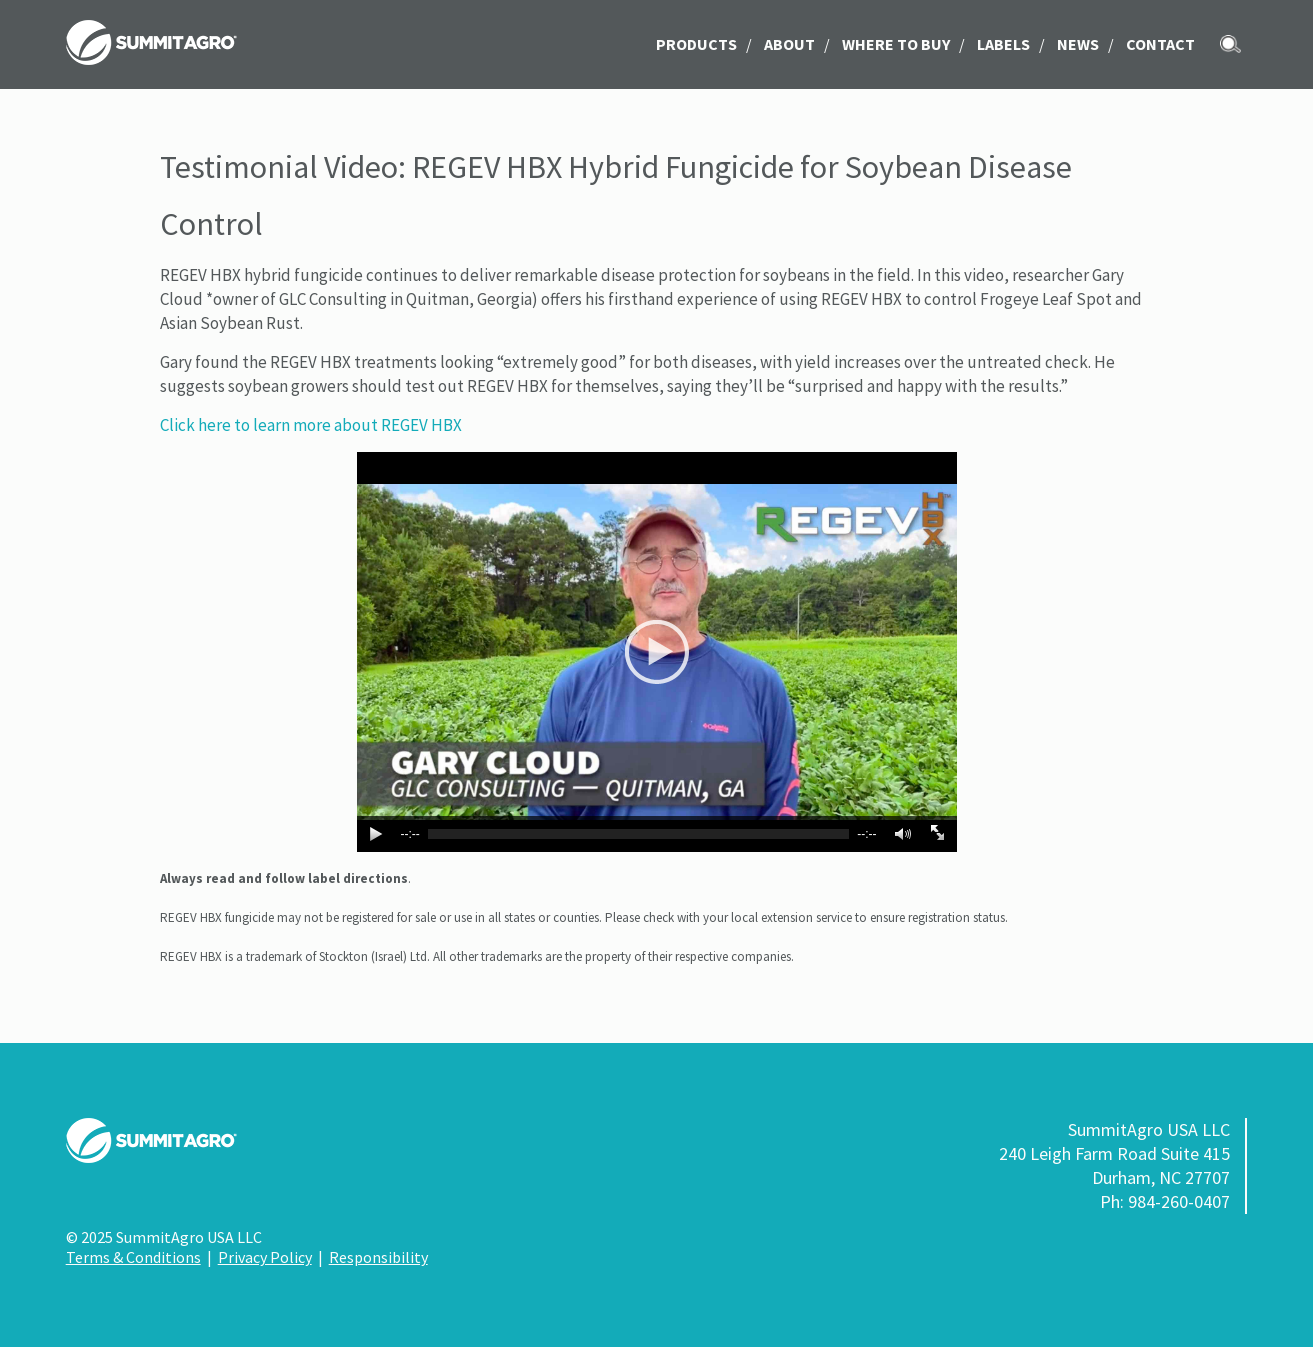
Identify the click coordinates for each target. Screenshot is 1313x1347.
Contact (1160, 44)
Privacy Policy (265, 1257)
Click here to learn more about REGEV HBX (311, 425)
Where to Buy (896, 44)
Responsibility (378, 1257)
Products (696, 44)
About (789, 44)
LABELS (1003, 44)
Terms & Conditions (133, 1257)
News (1078, 44)
